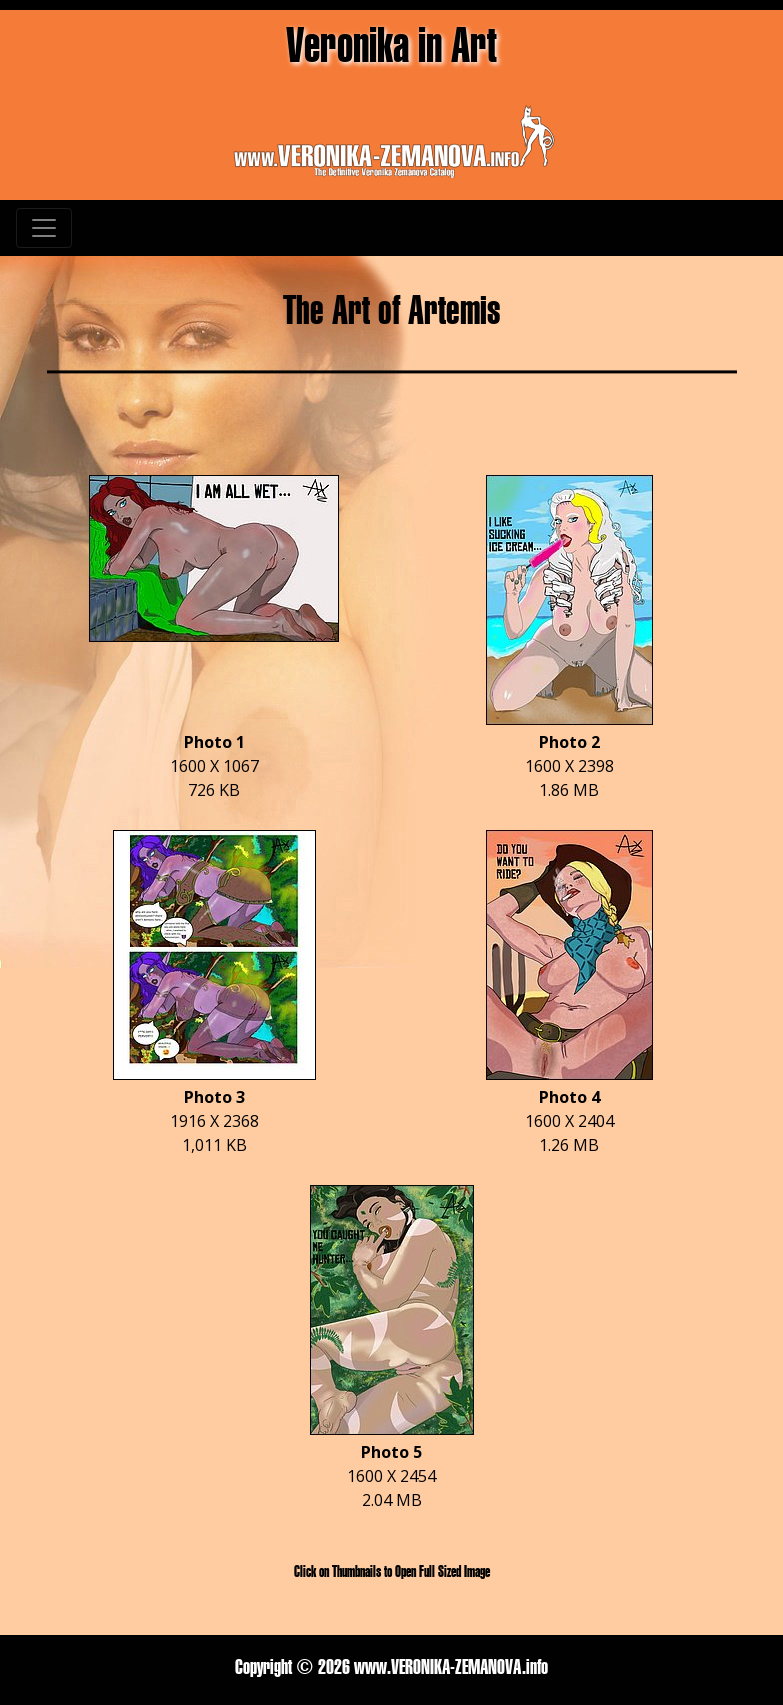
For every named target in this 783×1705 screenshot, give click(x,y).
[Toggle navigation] (44, 228)
